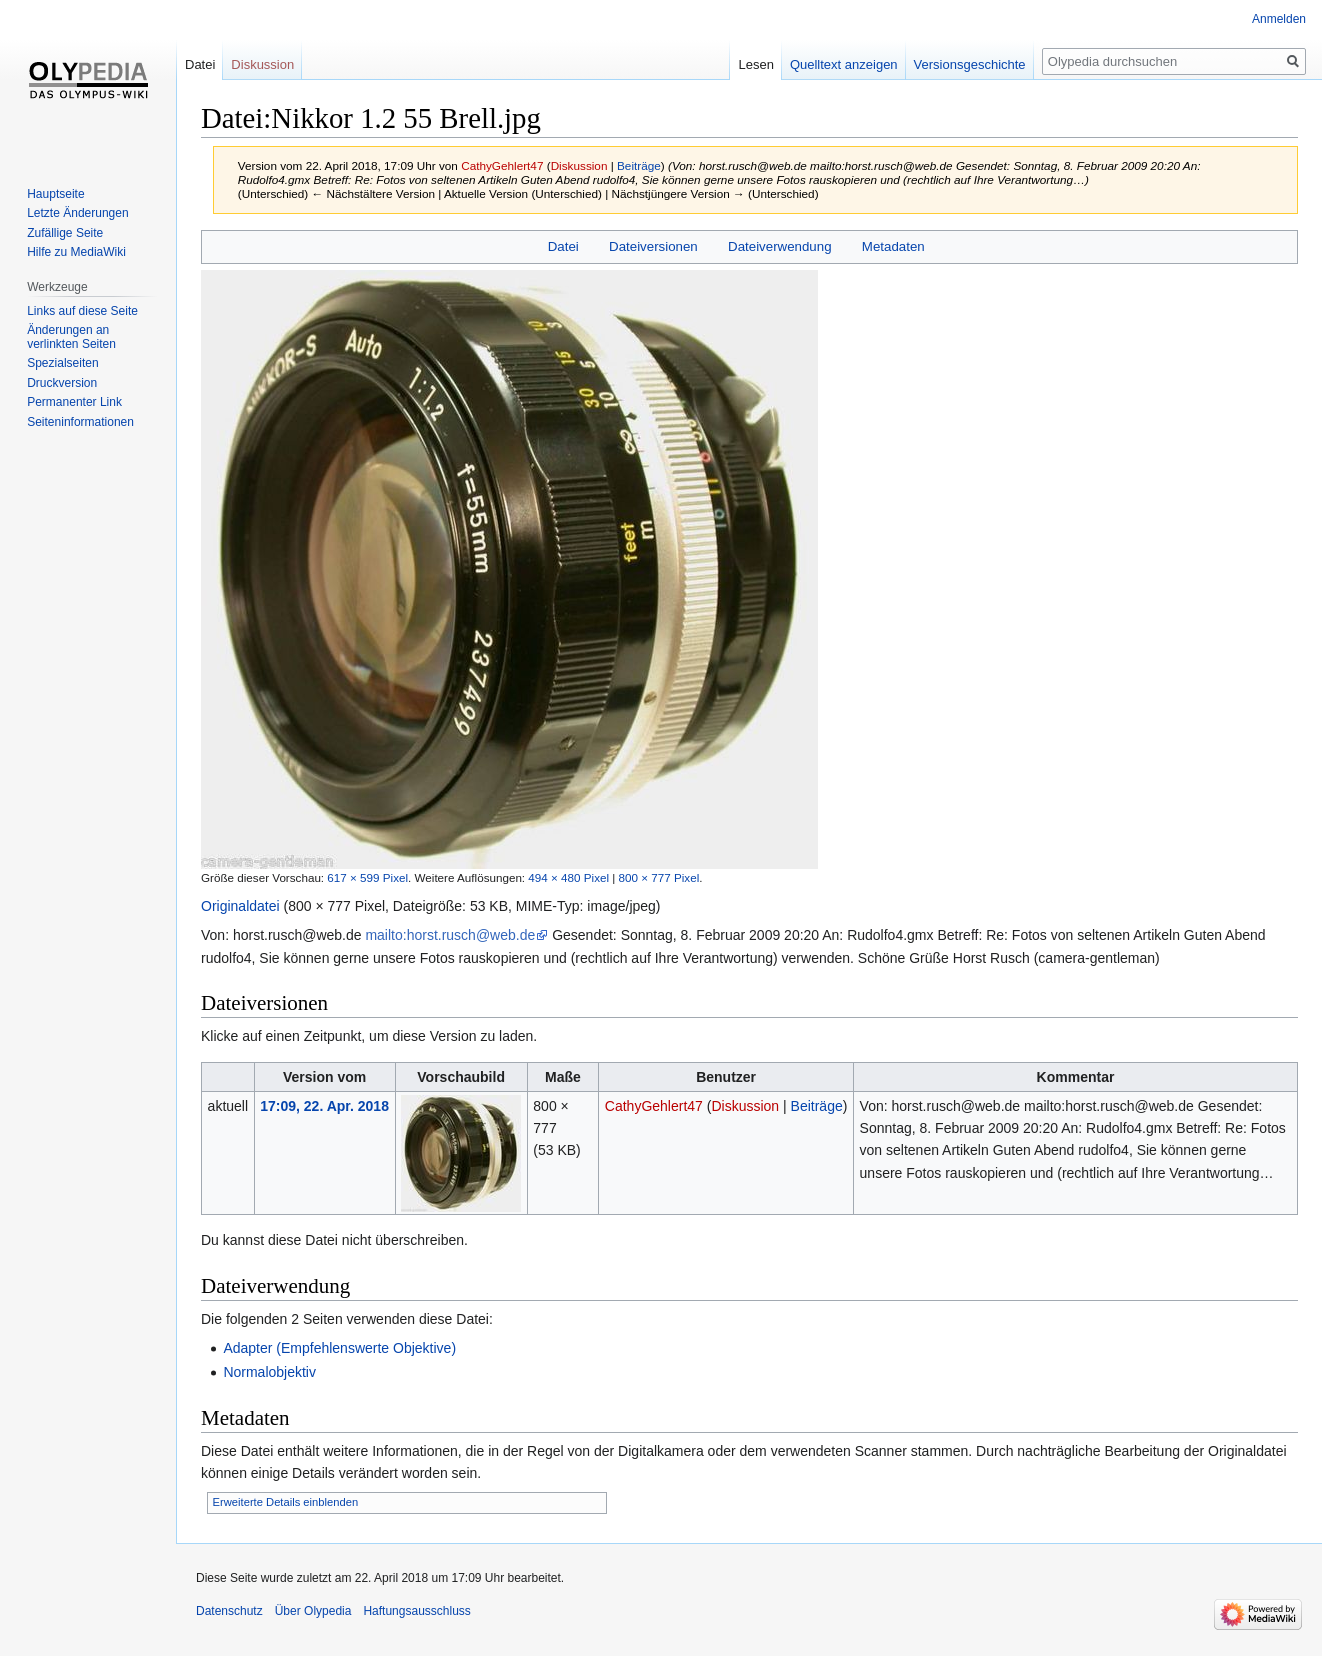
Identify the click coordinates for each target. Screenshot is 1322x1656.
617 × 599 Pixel (367, 877)
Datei (563, 246)
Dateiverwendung (780, 246)
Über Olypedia (313, 1611)
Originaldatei (240, 906)
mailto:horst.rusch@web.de (450, 935)
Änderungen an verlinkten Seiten (71, 337)
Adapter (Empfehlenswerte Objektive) (339, 1348)
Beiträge (639, 165)
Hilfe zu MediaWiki (76, 252)
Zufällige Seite (65, 233)
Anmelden (1279, 19)
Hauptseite (55, 194)
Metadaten (893, 246)
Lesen (755, 64)
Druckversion (62, 383)
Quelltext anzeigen (844, 64)
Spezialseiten (62, 363)
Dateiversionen (653, 246)
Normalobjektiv (269, 1372)
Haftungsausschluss (416, 1611)
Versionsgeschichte (970, 64)
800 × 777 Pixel (659, 877)
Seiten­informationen (80, 422)
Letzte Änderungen (77, 213)
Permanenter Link (74, 402)
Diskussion (579, 165)
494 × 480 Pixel (568, 877)
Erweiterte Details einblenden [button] (286, 1502)
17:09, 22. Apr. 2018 (324, 1106)
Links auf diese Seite (82, 311)
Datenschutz (229, 1611)
